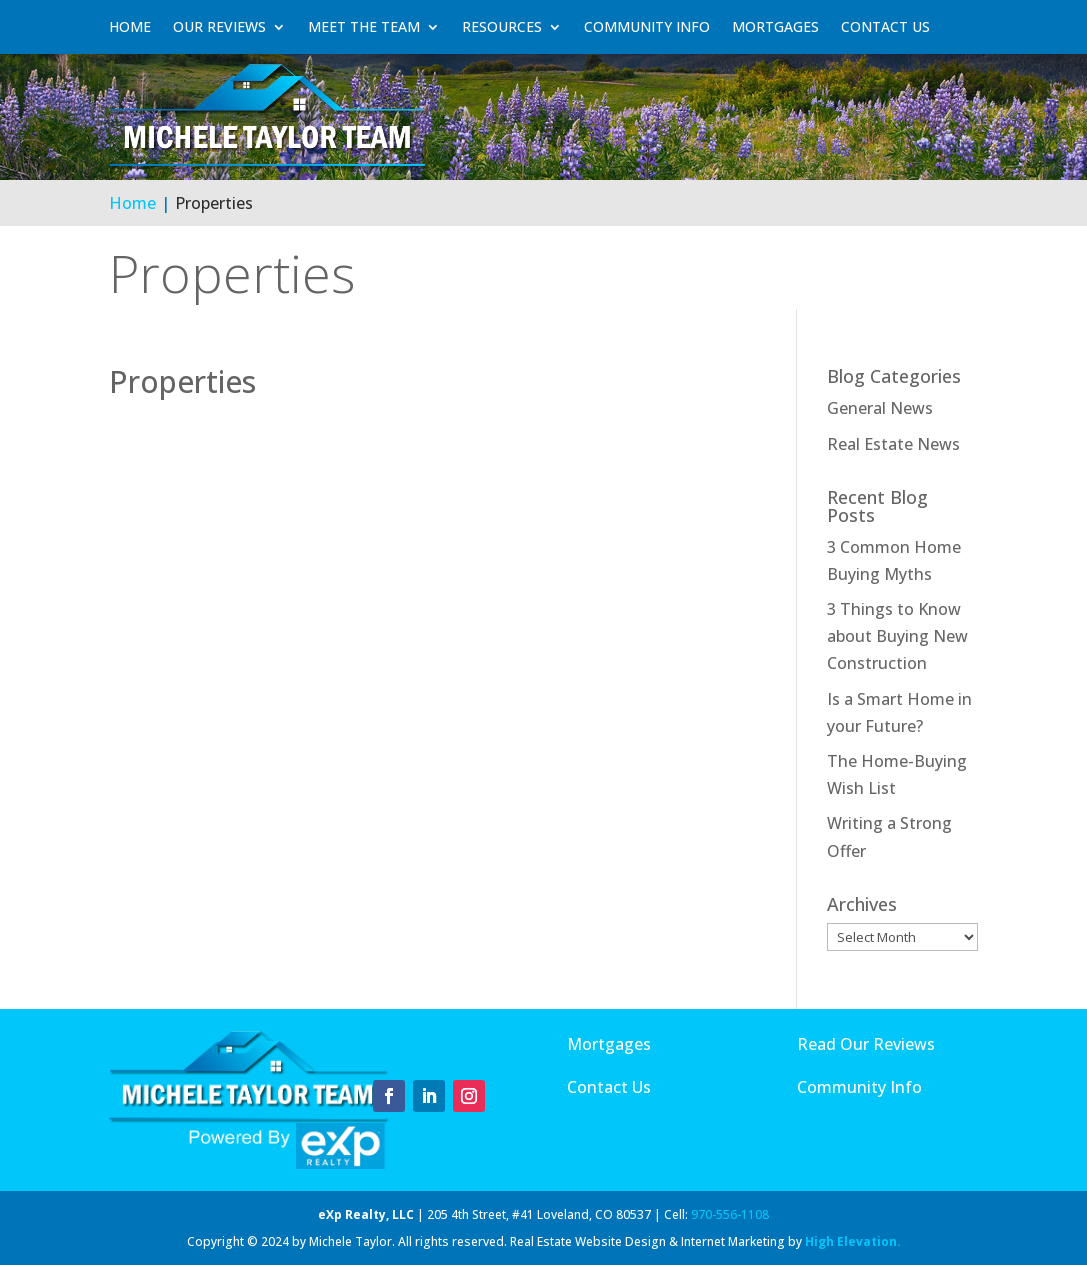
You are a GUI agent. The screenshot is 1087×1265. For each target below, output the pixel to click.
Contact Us (885, 27)
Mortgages (775, 27)
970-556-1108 (730, 1214)
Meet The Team (364, 27)
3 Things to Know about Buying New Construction (897, 636)
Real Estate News (893, 444)
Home (130, 27)
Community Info (647, 27)
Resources (502, 27)
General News (880, 408)
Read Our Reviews (866, 1044)
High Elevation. (853, 1241)
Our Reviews (219, 27)
